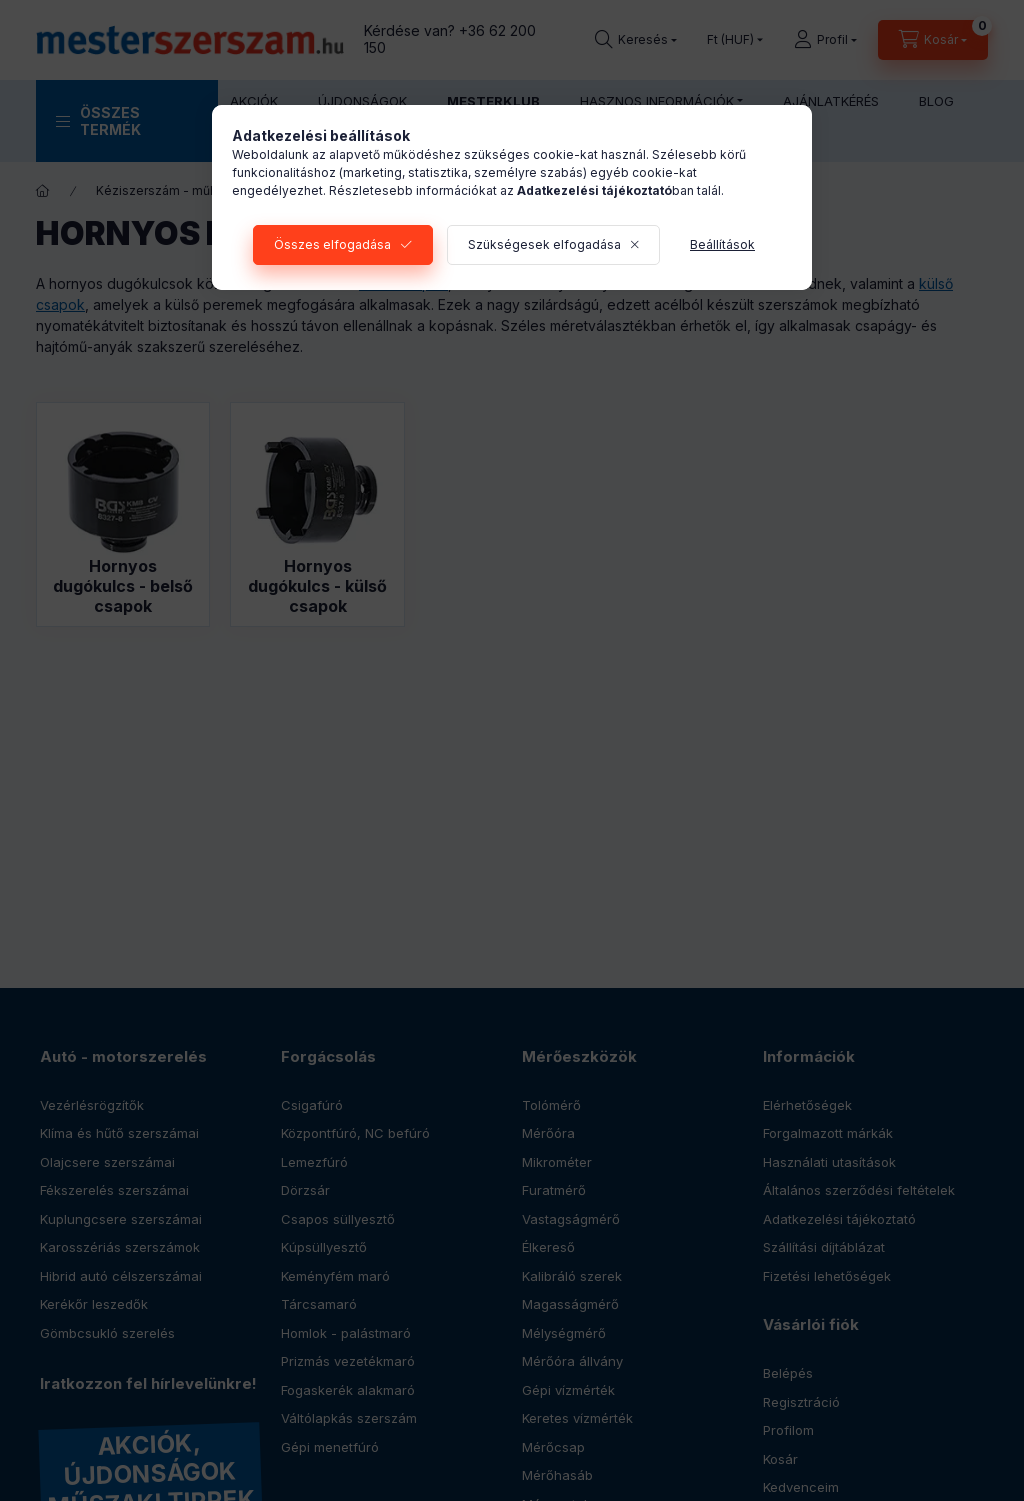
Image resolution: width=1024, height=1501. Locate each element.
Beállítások (722, 244)
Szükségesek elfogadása (544, 244)
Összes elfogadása (332, 244)
